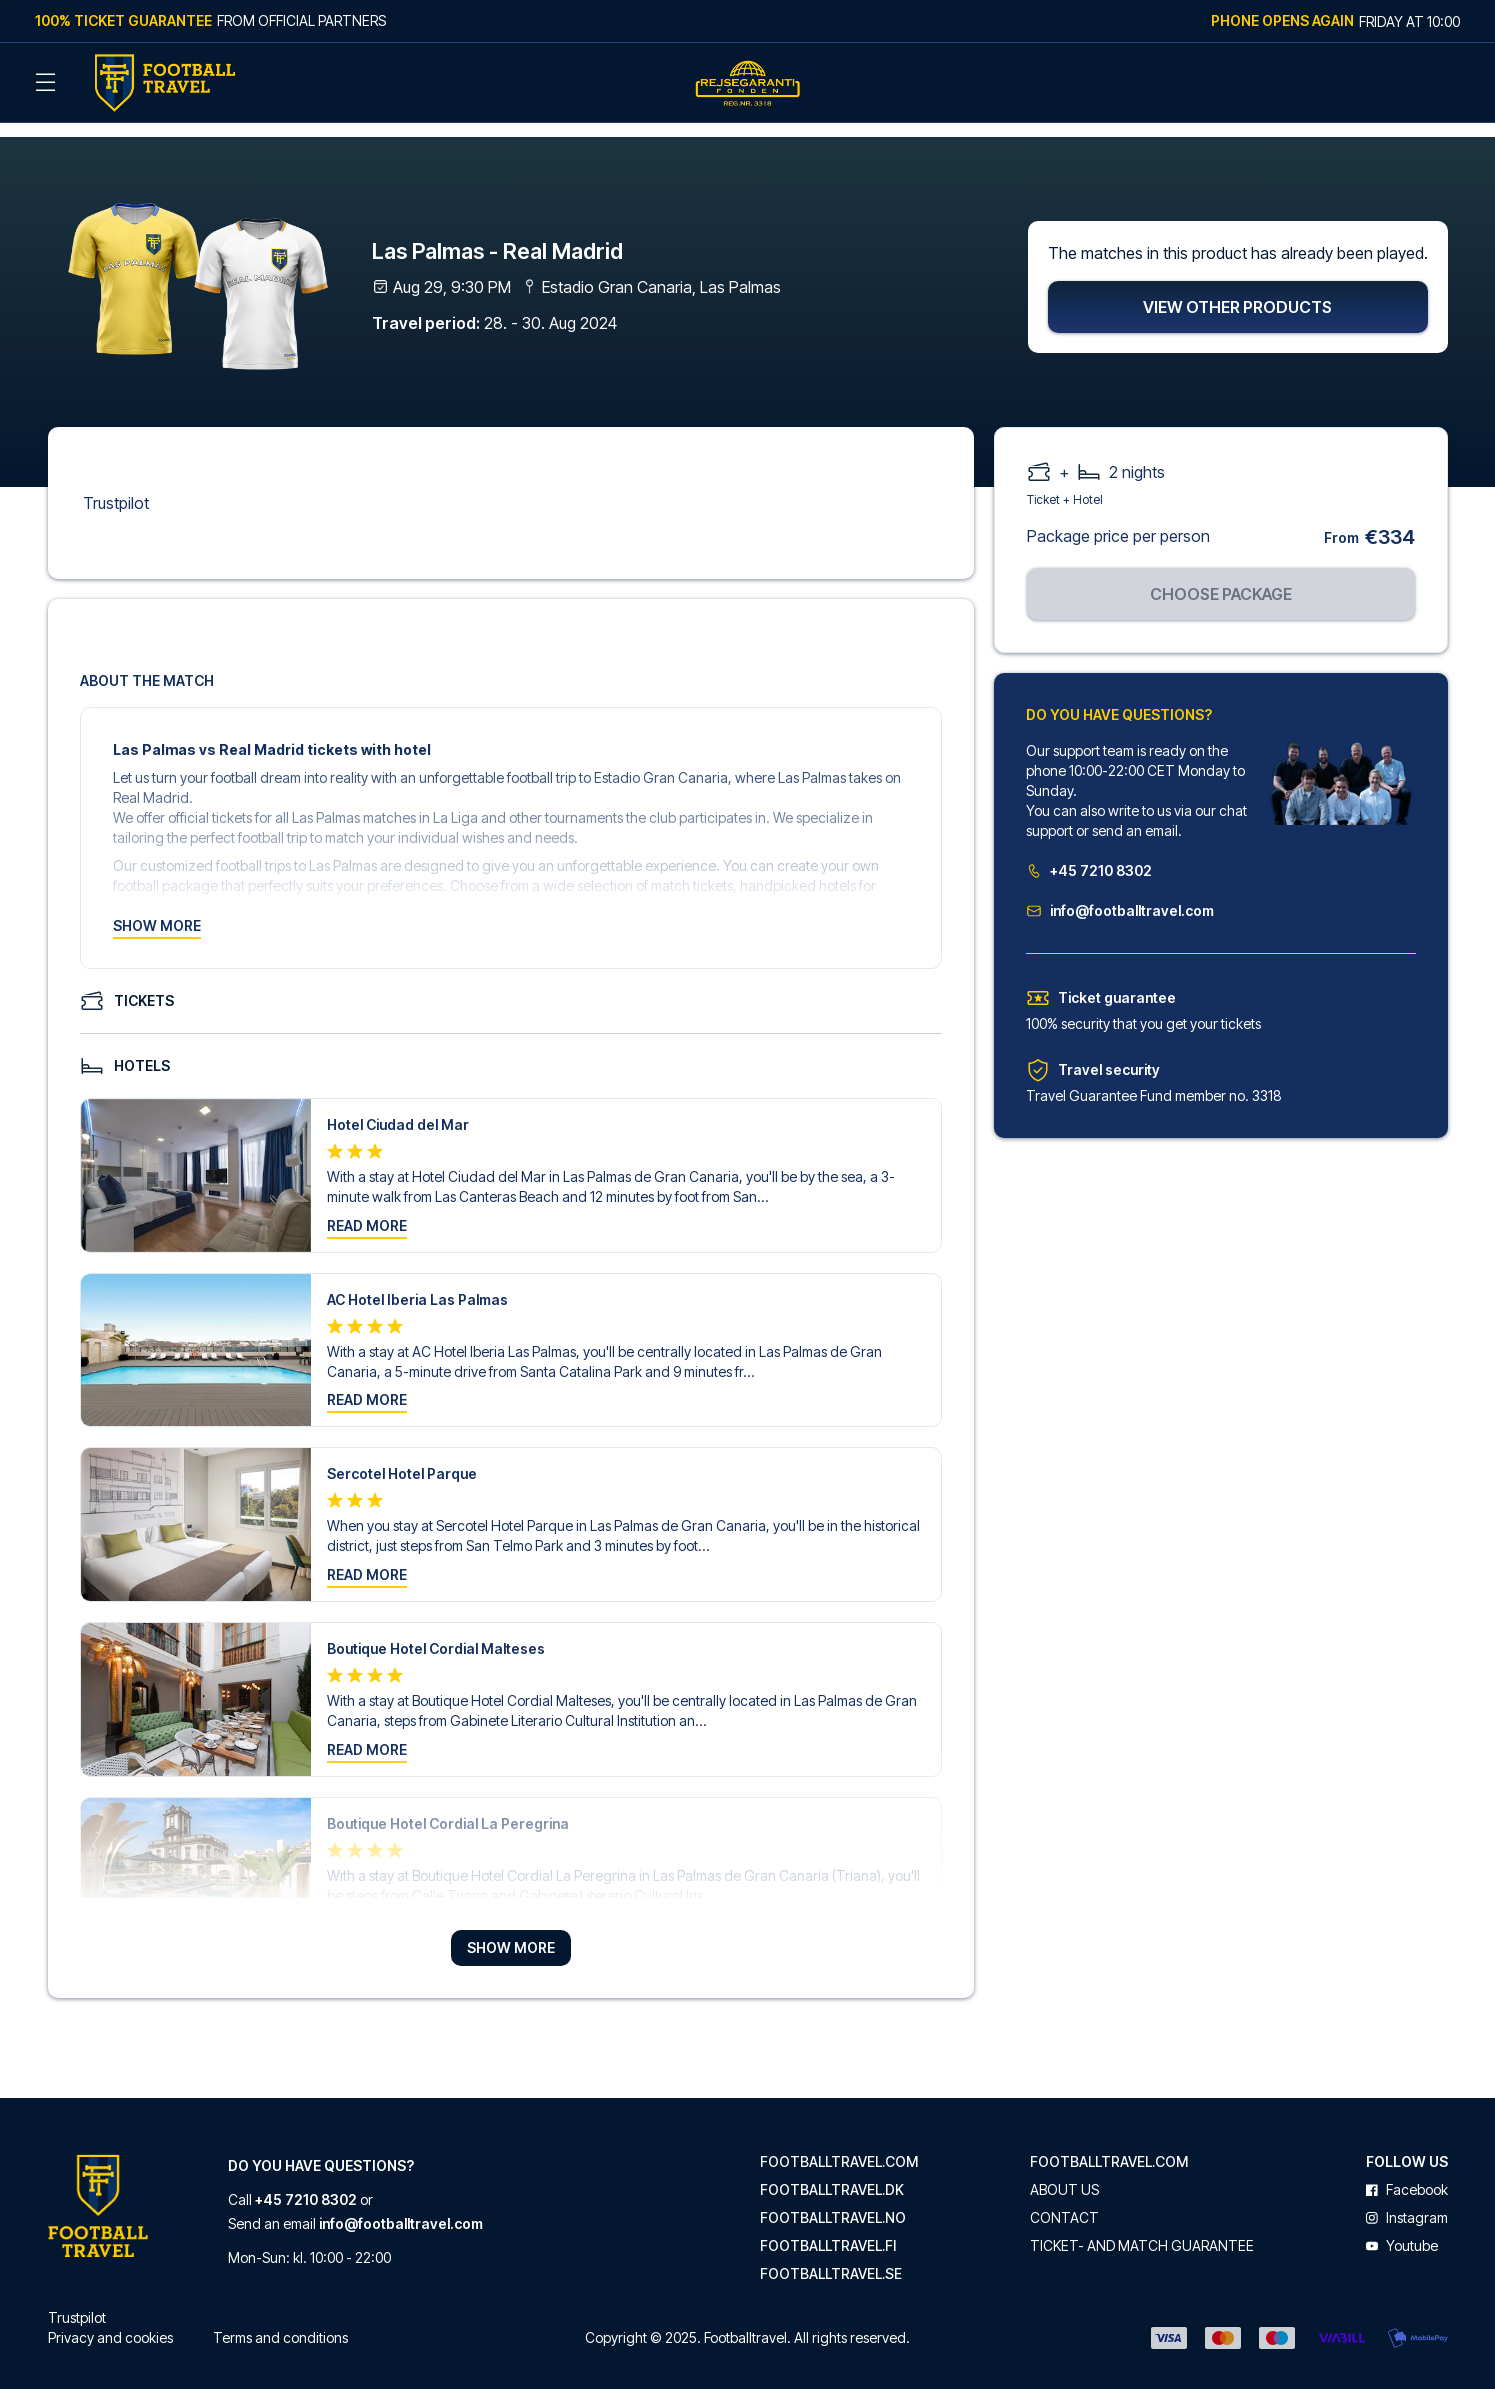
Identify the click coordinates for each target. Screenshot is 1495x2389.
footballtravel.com (839, 2145)
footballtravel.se (831, 2257)
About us (1064, 2173)
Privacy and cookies (110, 2320)
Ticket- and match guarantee (1142, 2229)
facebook (1407, 2173)
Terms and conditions (280, 2320)
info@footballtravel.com (1120, 893)
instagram (1407, 2201)
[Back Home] (165, 83)
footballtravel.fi (828, 2229)
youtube (1402, 2229)
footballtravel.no (833, 2201)
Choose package (1221, 577)
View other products (1237, 290)
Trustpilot (116, 486)
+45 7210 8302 (1089, 853)
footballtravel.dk (832, 2173)
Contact (1064, 2201)
